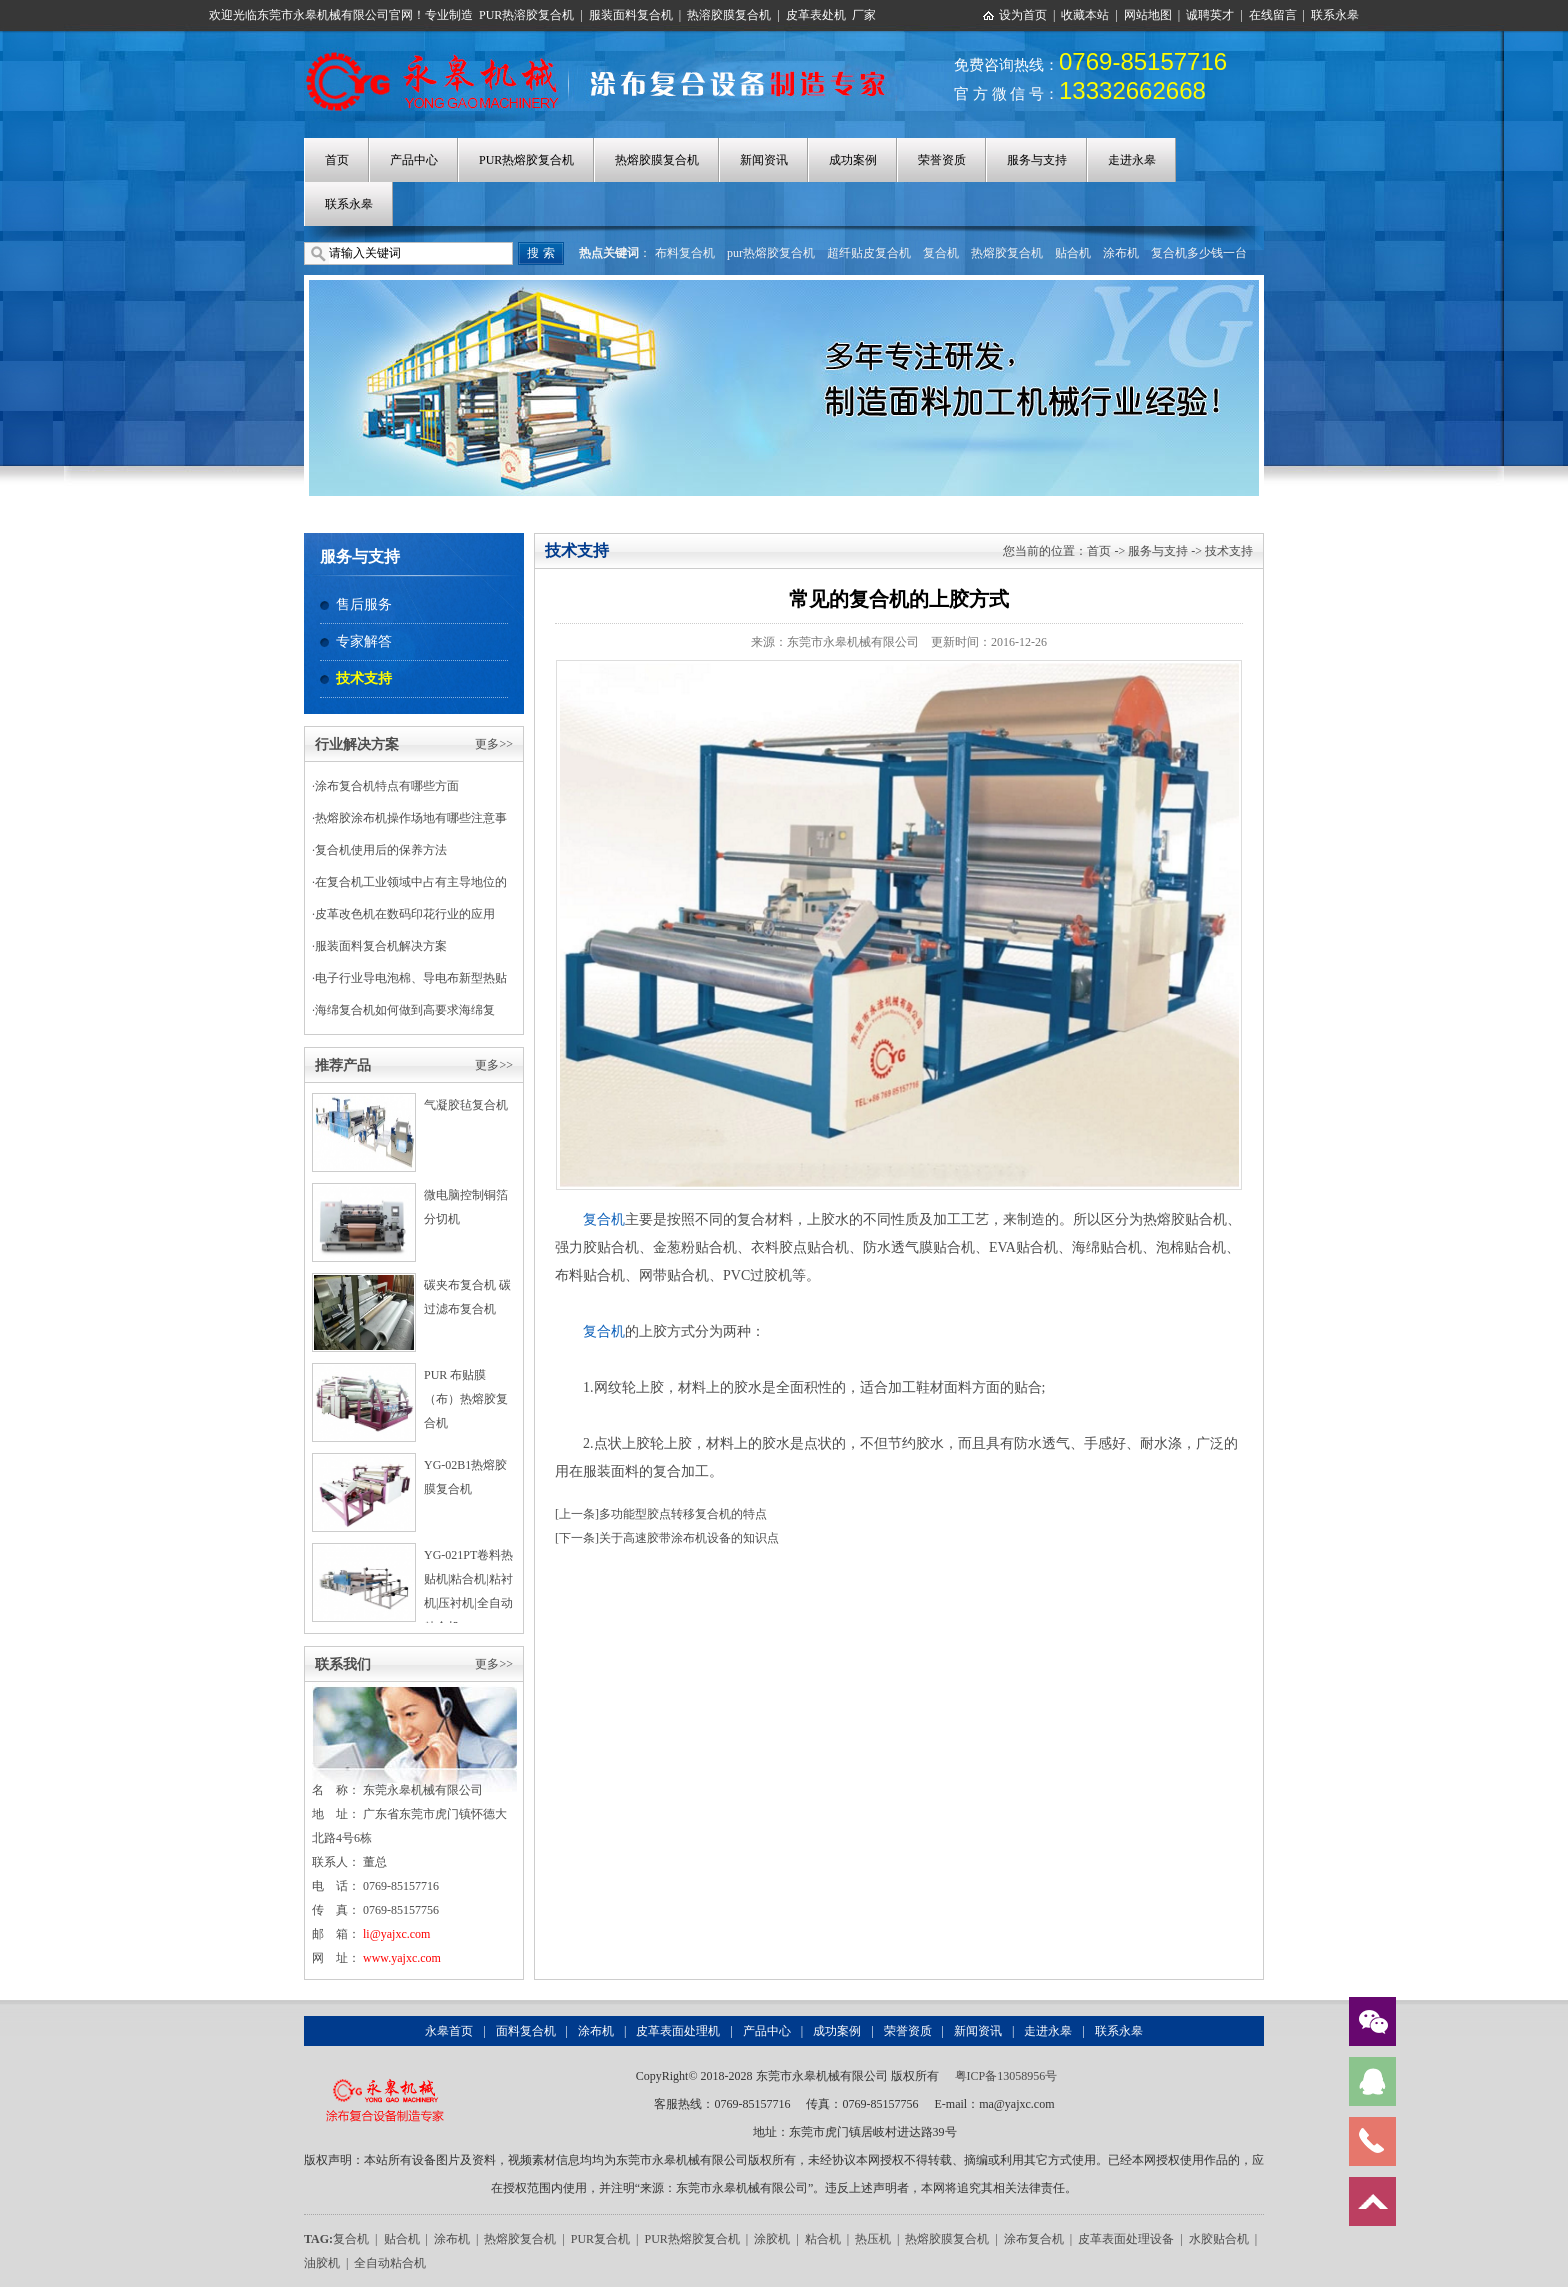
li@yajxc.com (396, 1934)
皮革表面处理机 (678, 2031)
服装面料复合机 (631, 15)
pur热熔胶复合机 (771, 253)
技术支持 (364, 678)
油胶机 (322, 2263)
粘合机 (823, 2239)
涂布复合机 (1034, 2239)
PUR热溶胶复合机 (526, 15)
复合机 (941, 253)
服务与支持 (1037, 160)
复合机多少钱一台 (1199, 253)
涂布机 (1121, 253)
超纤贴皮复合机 (869, 253)
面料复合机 (526, 2031)
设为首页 (1023, 15)
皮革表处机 (816, 15)
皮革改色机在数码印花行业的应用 (405, 914)
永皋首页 (449, 2031)
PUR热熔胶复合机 (526, 160)
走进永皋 (1132, 160)
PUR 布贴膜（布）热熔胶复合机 (466, 1399)
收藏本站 (1085, 15)
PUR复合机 (600, 2239)
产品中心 (414, 160)
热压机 (873, 2239)
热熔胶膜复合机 (657, 160)
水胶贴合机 (1219, 2239)
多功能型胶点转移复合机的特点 (683, 1514)
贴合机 (1073, 253)
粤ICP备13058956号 (1006, 2076)
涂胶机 (772, 2239)
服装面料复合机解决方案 (381, 946)
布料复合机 (685, 253)
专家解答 (364, 641)
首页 (337, 160)
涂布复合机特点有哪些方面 (387, 786)
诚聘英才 (1210, 15)
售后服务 (364, 604)
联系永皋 (1335, 15)
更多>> (494, 744)
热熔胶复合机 (1007, 253)
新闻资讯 (764, 160)
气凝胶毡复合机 (466, 1105)
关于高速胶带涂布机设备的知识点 (689, 1538)
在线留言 (1273, 15)
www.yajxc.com (402, 1958)
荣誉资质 (942, 160)
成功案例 (853, 160)
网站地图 (1148, 15)
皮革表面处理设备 (1126, 2239)
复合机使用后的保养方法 (381, 850)
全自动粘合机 (390, 2263)
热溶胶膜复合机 (729, 15)
